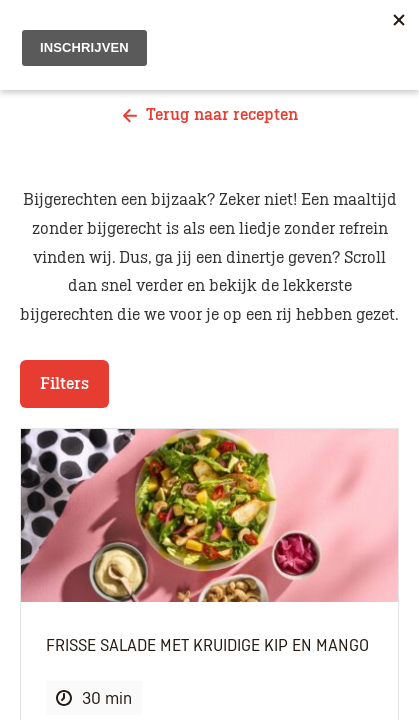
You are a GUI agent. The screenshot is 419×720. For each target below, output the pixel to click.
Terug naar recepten (210, 115)
